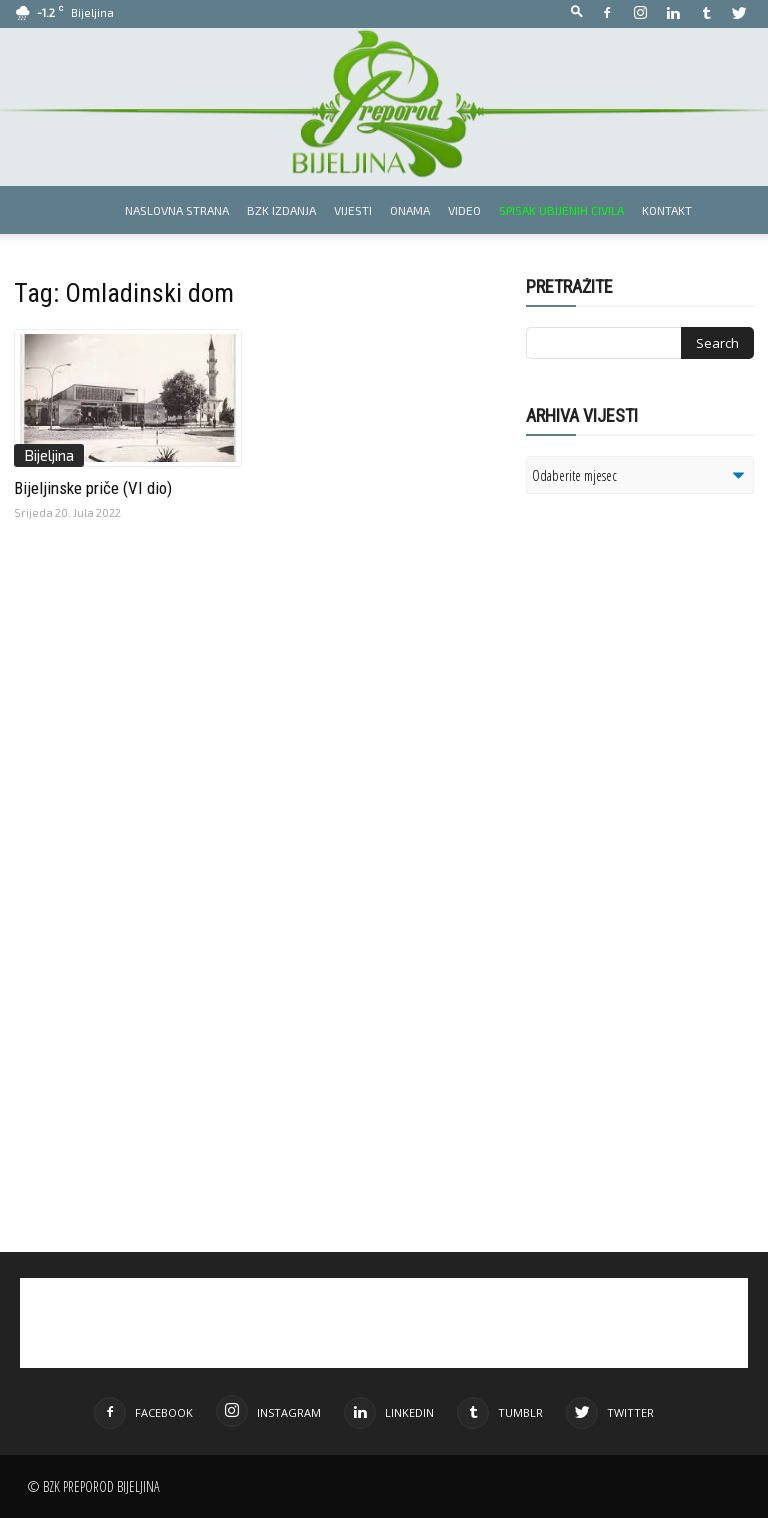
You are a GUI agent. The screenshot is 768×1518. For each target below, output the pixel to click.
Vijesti (353, 210)
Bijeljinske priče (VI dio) (93, 488)
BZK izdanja (281, 210)
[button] (577, 12)
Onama (410, 210)
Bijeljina (49, 455)
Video (464, 210)
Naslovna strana (177, 210)
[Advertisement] (647, 712)
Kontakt (667, 210)
